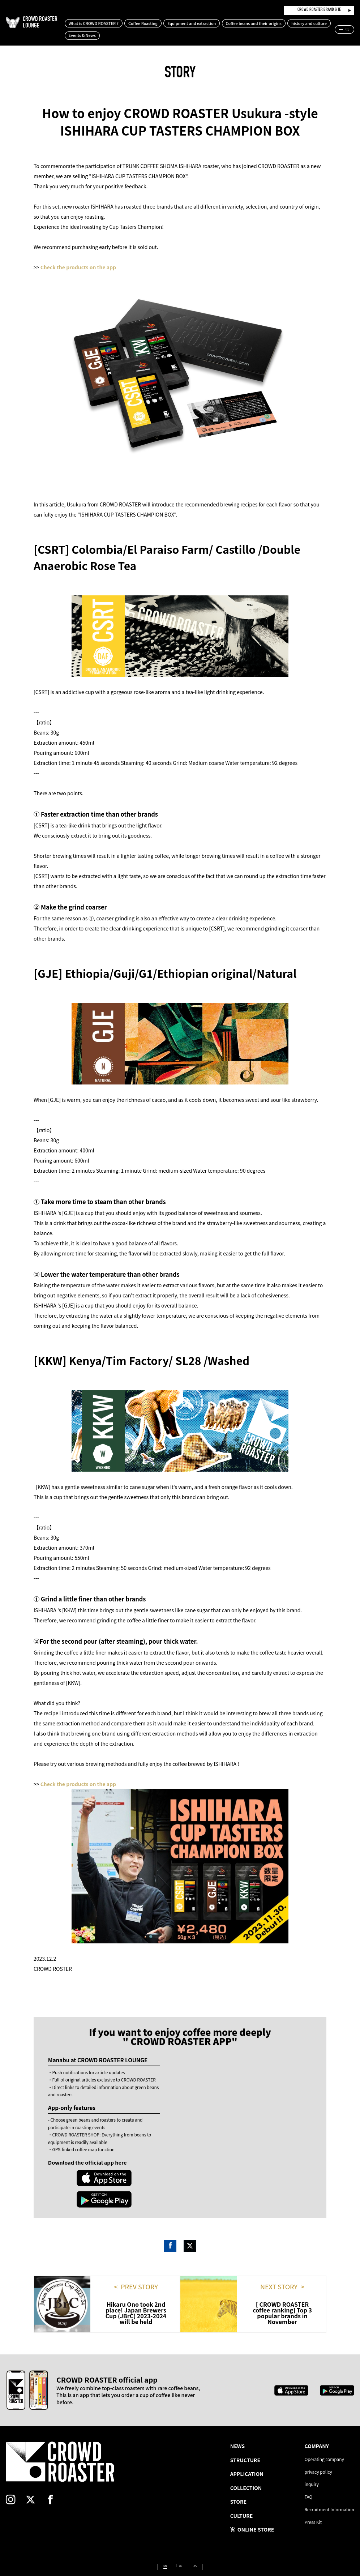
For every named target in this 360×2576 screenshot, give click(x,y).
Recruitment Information (325, 2494)
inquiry (304, 2466)
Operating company (319, 2438)
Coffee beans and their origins (280, 23)
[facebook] (77, 2482)
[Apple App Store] (75, 2178)
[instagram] (18, 2482)
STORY (180, 74)
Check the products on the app (78, 267)
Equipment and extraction (217, 23)
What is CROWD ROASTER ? (120, 23)
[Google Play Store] (133, 2178)
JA (199, 2545)
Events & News (153, 35)
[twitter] (47, 2482)
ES (180, 2545)
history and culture (112, 35)
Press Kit (306, 2508)
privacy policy (312, 2452)
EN (162, 2545)
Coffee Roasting (169, 23)
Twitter (190, 2224)
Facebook (170, 2224)
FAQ (300, 2480)
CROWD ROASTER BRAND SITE (319, 10)
